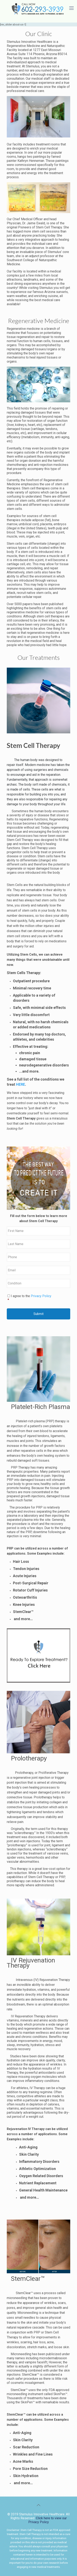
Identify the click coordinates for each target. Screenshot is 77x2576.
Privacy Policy (41, 1296)
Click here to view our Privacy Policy (47, 2520)
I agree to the (39, 1298)
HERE (20, 1084)
